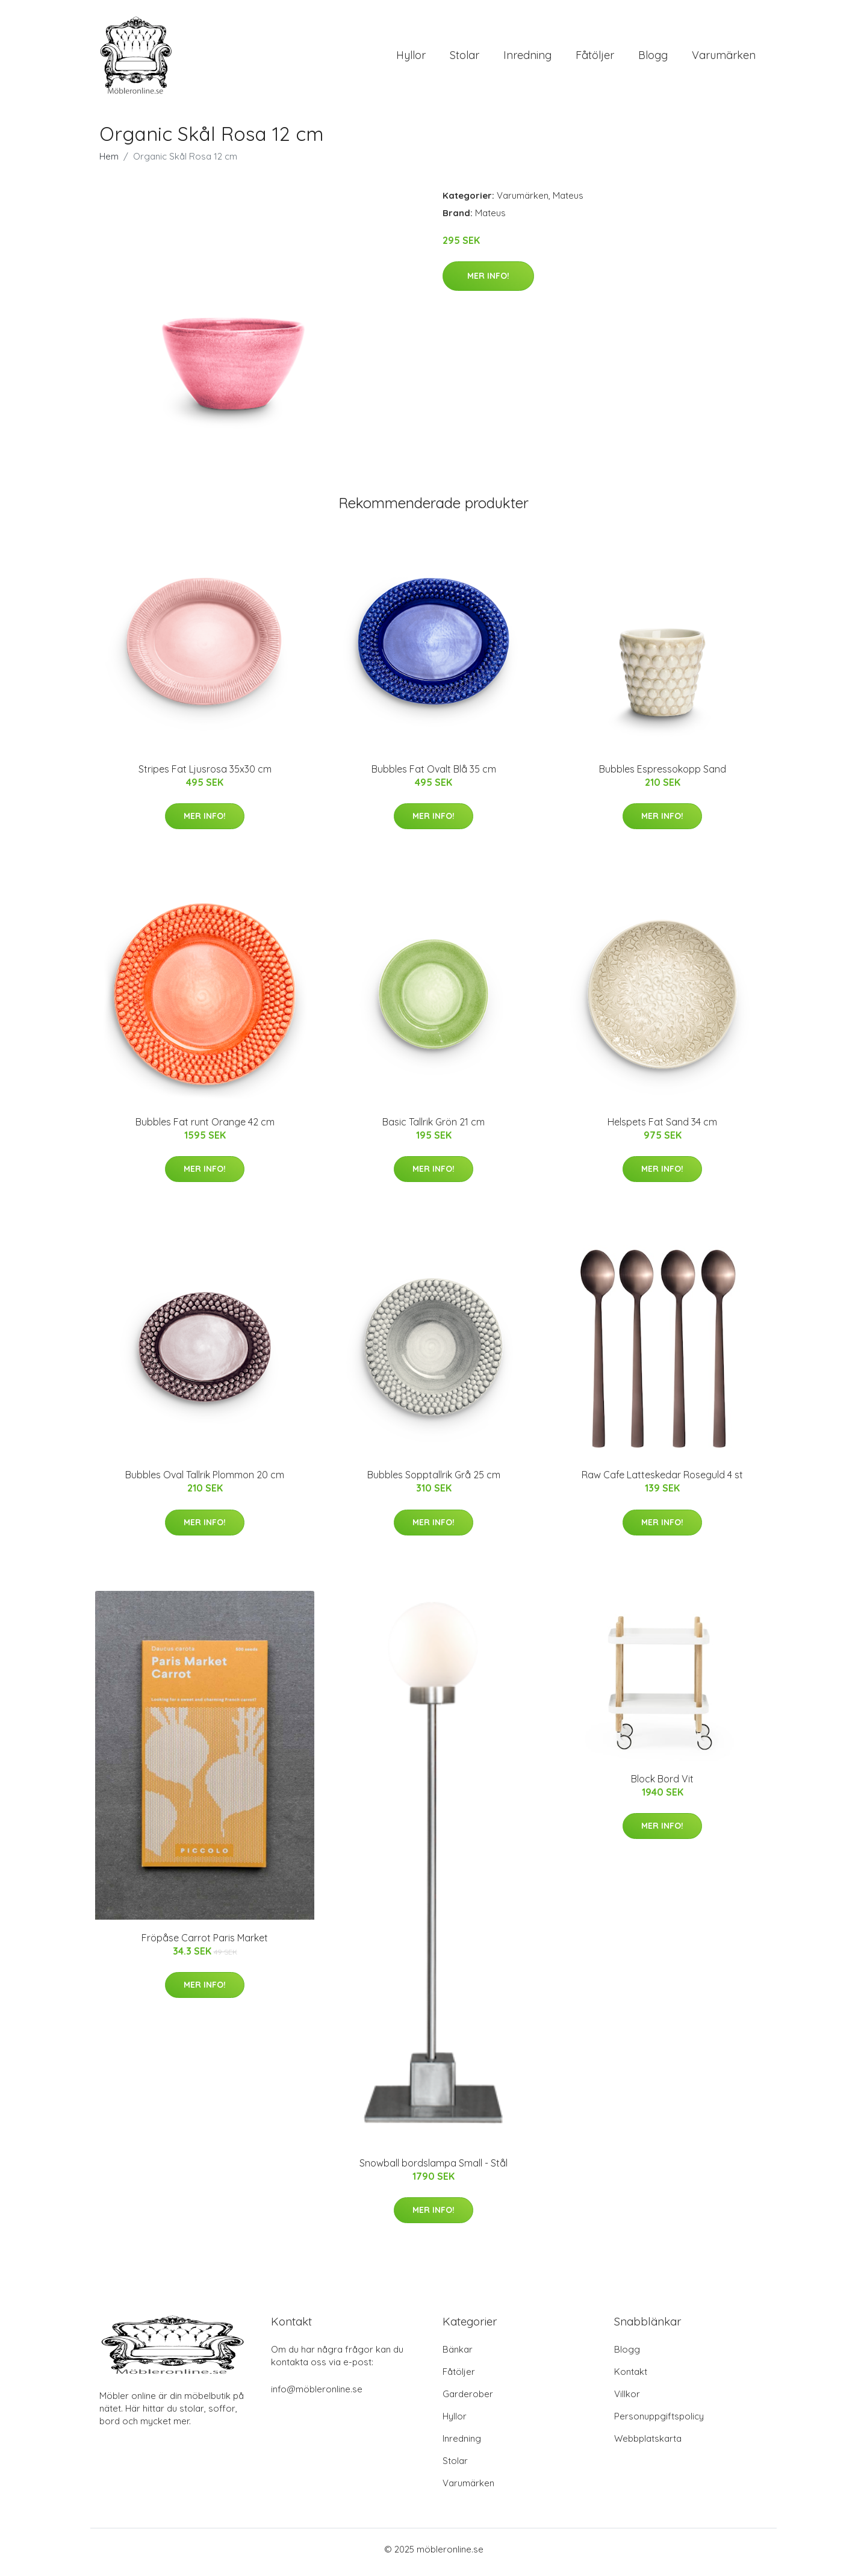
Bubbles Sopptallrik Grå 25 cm (433, 1481)
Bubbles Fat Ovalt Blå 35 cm (433, 775)
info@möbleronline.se (316, 2395)
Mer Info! (488, 281)
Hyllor (411, 58)
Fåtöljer (595, 58)
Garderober (468, 2400)
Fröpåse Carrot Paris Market (204, 1944)
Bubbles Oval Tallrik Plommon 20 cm (204, 1481)
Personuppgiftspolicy (659, 2422)
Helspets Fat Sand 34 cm (662, 1128)
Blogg (653, 58)
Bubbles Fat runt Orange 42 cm (205, 1128)
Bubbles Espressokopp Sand (662, 775)
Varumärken (724, 58)
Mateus (568, 201)
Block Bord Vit (662, 1785)
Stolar (464, 58)
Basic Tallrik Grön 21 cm (433, 1128)
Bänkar (458, 2355)
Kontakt (630, 2377)
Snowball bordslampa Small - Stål (433, 2169)
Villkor (627, 2400)
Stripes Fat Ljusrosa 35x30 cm (205, 775)
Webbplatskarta (648, 2444)
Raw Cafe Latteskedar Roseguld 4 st (662, 1481)
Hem (109, 162)
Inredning (527, 58)
